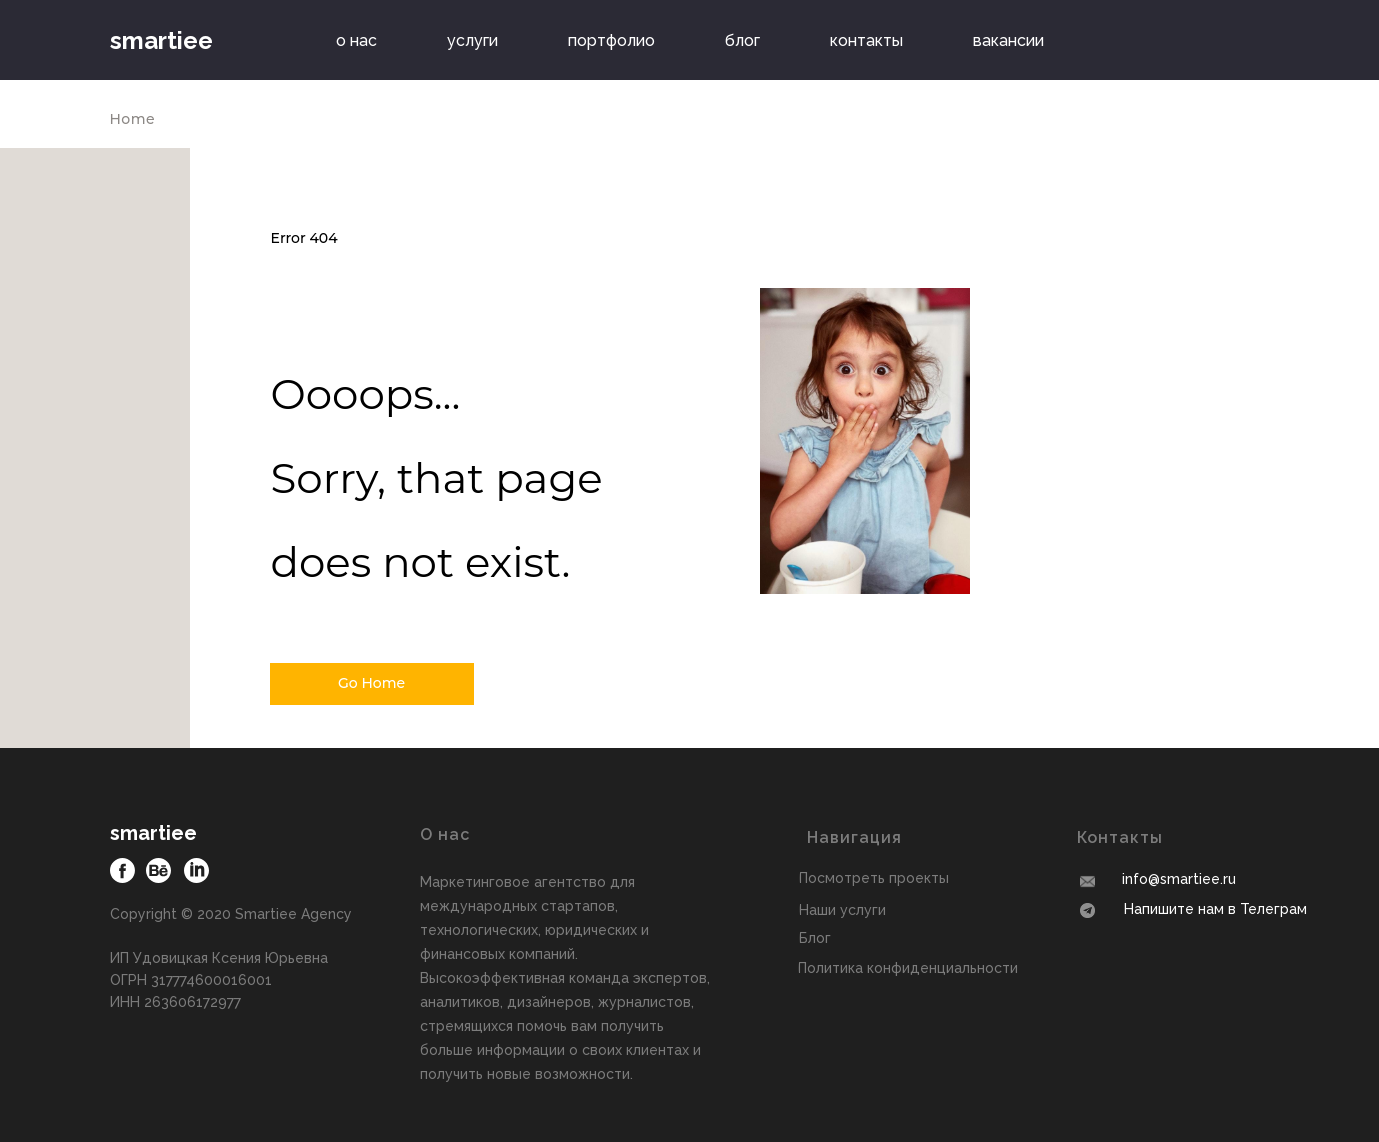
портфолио (611, 40)
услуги (472, 40)
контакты (866, 40)
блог (742, 40)
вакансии (1008, 40)
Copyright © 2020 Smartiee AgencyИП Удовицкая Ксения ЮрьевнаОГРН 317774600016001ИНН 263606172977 (231, 958)
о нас (356, 40)
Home (133, 119)
